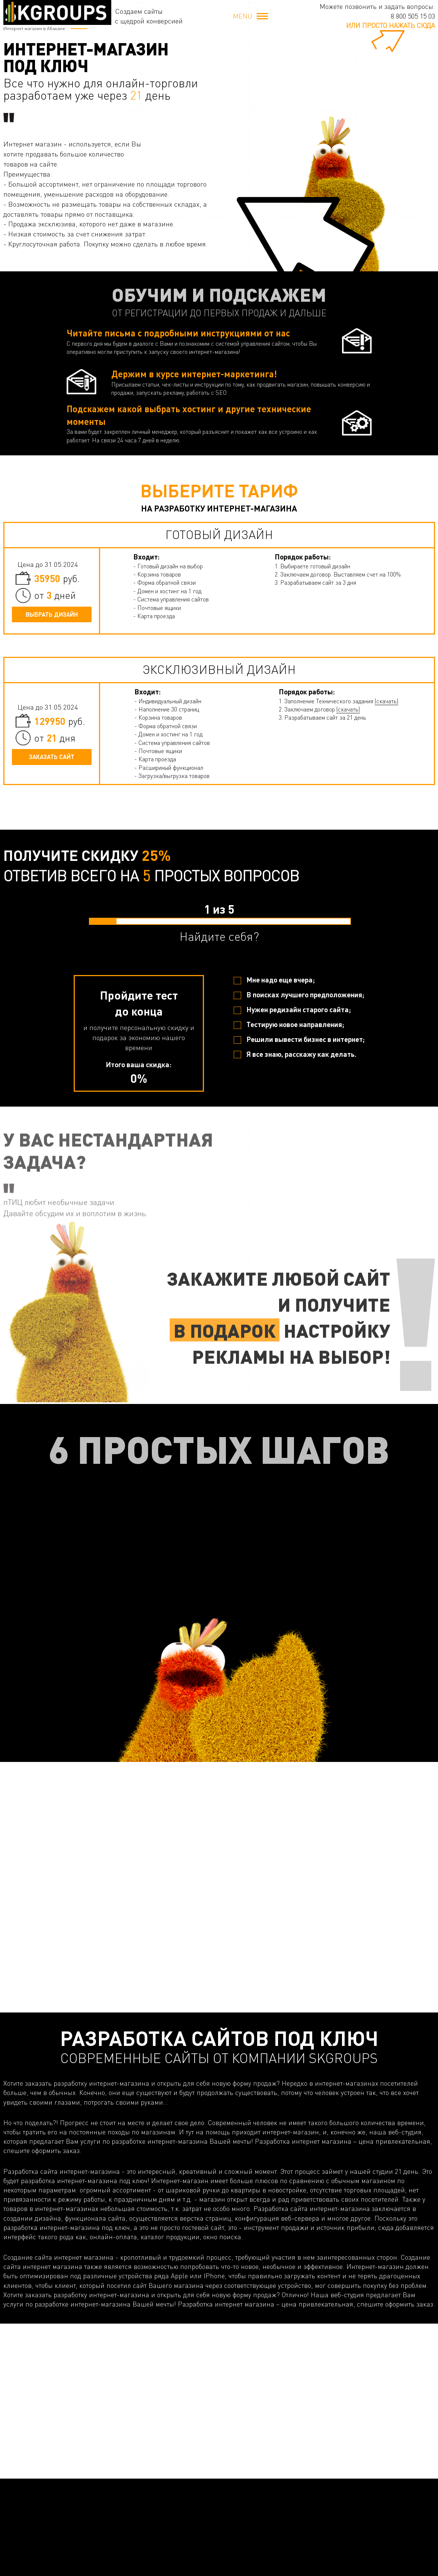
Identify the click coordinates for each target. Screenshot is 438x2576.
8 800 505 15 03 (413, 16)
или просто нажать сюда (390, 25)
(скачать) (386, 701)
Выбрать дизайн (52, 614)
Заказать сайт (51, 756)
